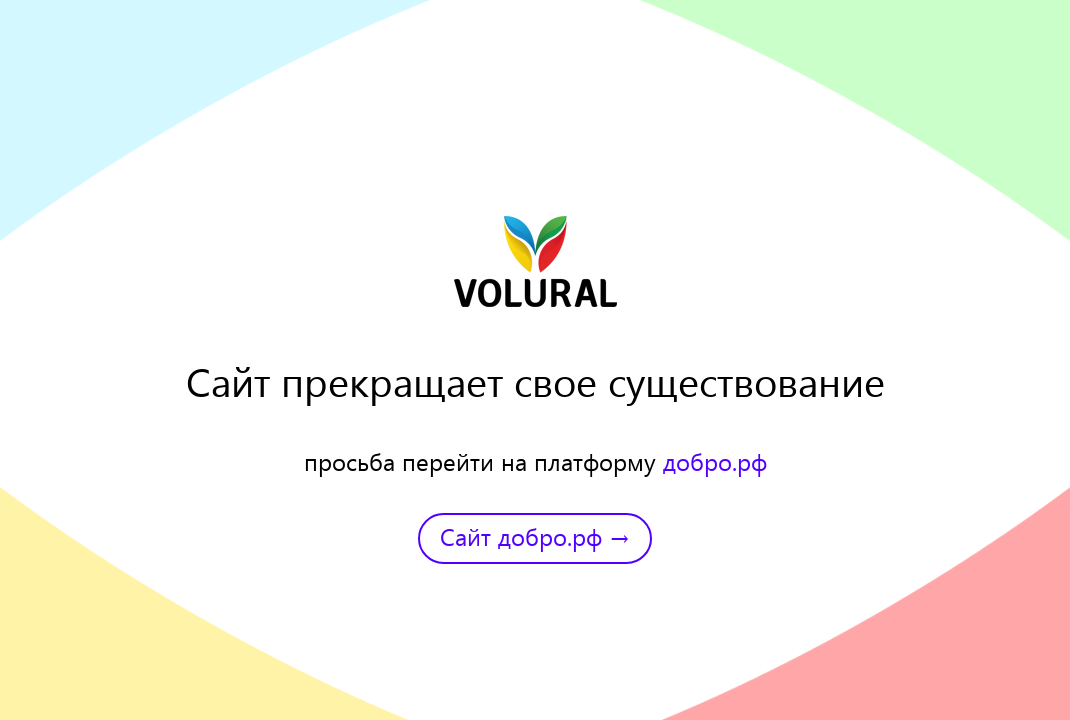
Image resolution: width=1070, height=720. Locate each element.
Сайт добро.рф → (535, 536)
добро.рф (715, 461)
